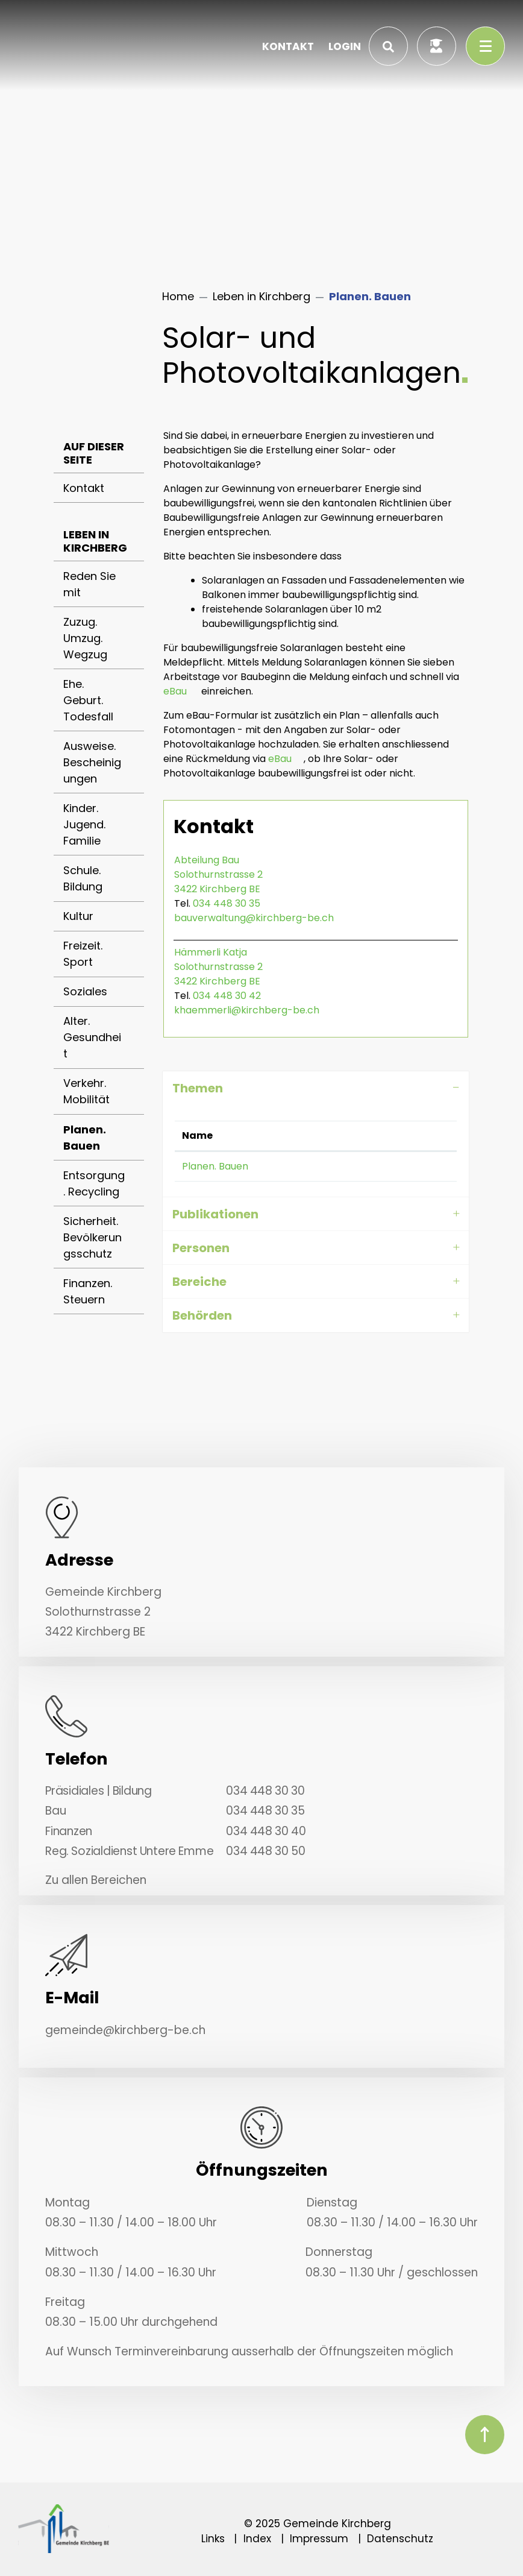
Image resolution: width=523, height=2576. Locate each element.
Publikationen (215, 1214)
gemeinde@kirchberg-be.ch (125, 2030)
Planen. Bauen (103, 1141)
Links (213, 2538)
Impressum (319, 2538)
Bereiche (199, 1281)
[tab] (316, 1088)
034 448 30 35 (226, 903)
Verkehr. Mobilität (86, 1091)
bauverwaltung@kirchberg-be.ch (254, 918)
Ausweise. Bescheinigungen (92, 762)
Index (257, 2538)
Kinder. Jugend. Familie (84, 824)
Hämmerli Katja (210, 952)
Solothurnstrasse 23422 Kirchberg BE (218, 882)
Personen (201, 1247)
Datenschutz (400, 2538)
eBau (175, 691)
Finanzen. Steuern (87, 1291)
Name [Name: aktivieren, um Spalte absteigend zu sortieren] (197, 1135)
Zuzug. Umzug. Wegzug (85, 638)
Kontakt (83, 488)
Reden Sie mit (89, 584)
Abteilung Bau (206, 860)
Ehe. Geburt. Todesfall (88, 700)
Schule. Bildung (82, 878)
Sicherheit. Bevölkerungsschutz (92, 1237)
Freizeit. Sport (82, 953)
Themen (197, 1088)
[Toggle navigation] (485, 46)
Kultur (78, 916)
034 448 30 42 (227, 996)
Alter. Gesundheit (92, 1037)
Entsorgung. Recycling (94, 1183)
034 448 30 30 (265, 1791)
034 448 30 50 (265, 1851)
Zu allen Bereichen (95, 1880)
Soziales (85, 991)
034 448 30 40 (265, 1831)
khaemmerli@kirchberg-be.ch (246, 1010)
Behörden (202, 1315)
